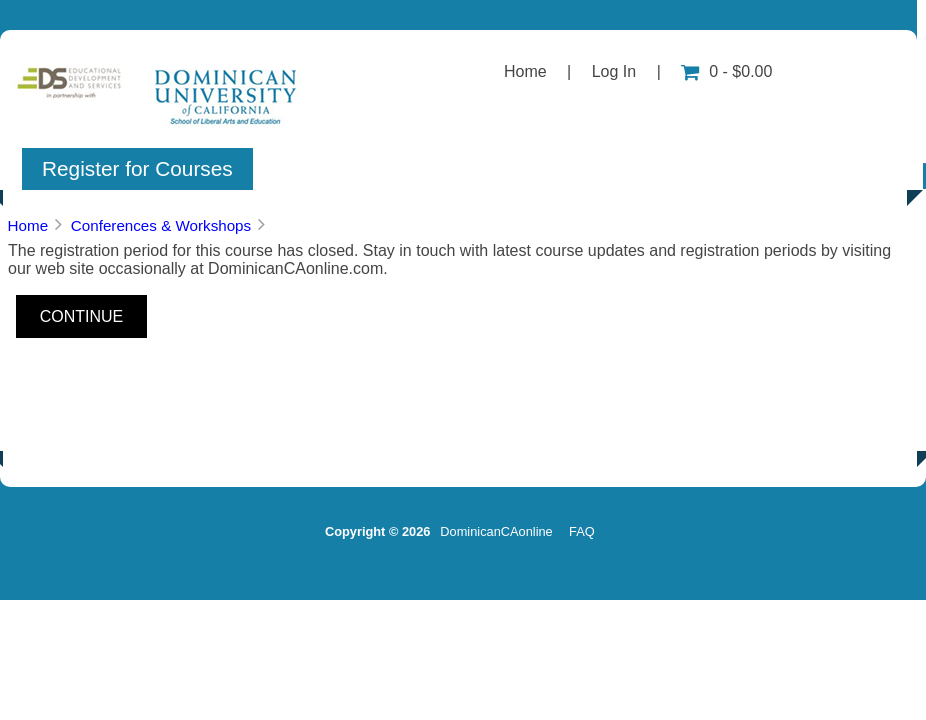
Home (525, 71)
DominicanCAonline (496, 531)
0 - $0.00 (726, 71)
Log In (614, 71)
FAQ (582, 531)
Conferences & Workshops (161, 225)
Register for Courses (137, 168)
